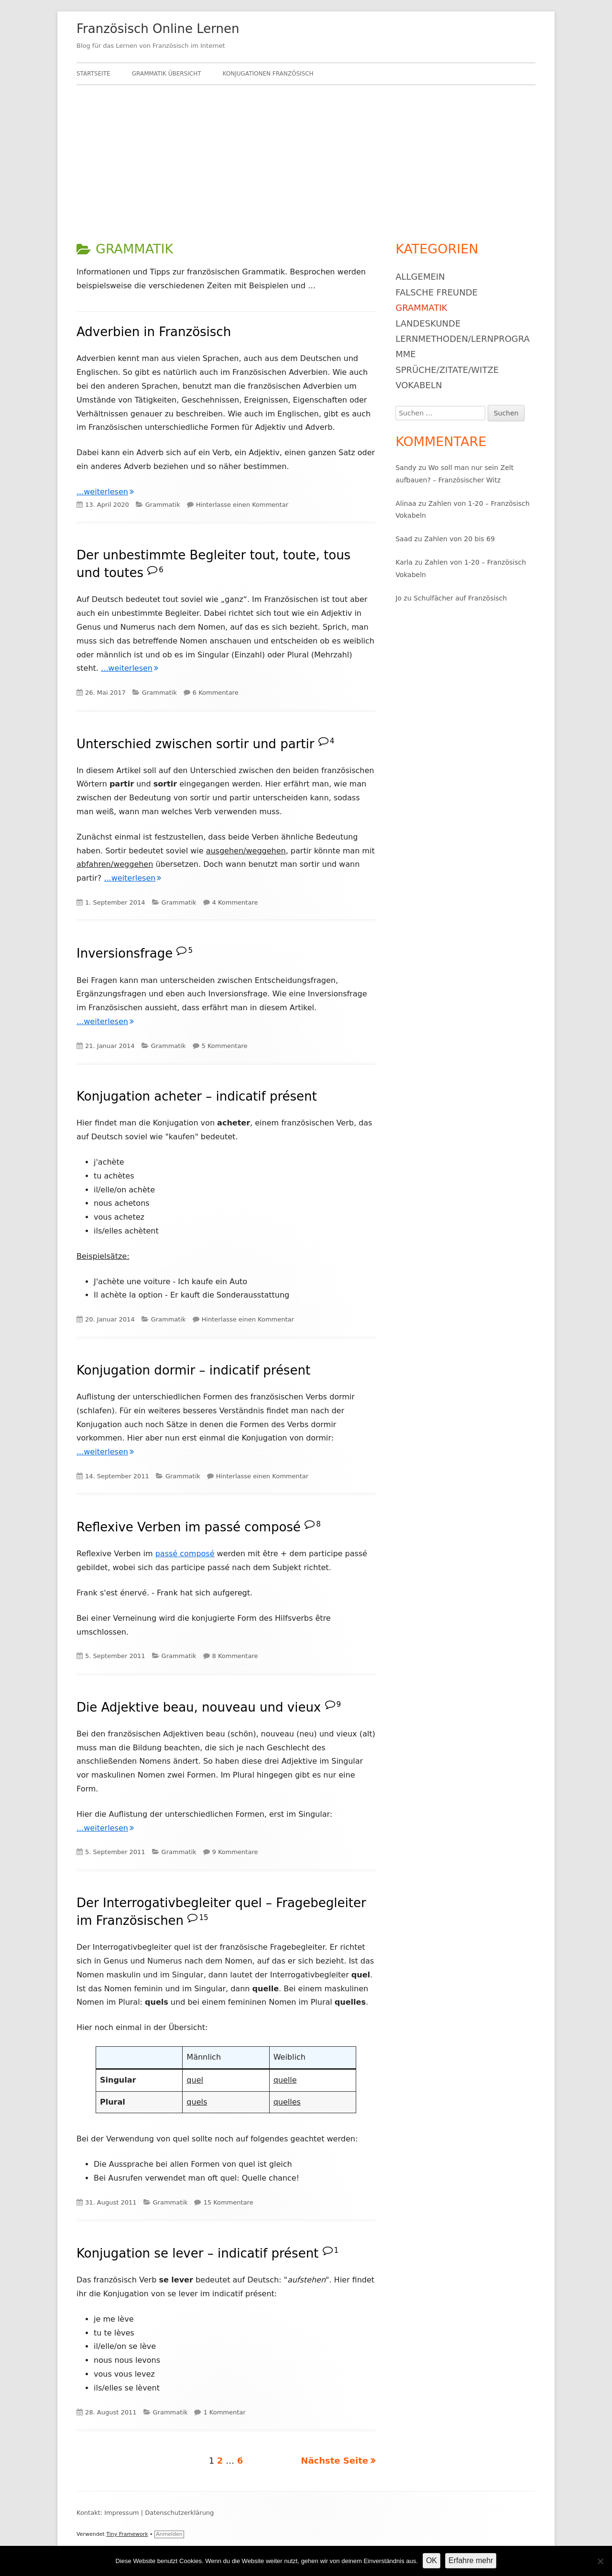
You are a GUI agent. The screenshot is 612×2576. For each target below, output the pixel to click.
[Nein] (600, 2561)
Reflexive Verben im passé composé (188, 1527)
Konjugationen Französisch (268, 73)
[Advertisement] (306, 157)
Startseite (93, 73)
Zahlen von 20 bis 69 (459, 539)
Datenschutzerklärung (179, 2512)
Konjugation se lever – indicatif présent (197, 2253)
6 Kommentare (216, 692)
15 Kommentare (228, 2202)
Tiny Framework (127, 2534)
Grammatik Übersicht (166, 73)
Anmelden (169, 2534)
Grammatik (162, 504)
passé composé (185, 1553)
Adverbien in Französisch (153, 332)
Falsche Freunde (436, 292)
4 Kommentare (235, 902)
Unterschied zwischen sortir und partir (195, 743)
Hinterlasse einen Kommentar (242, 504)
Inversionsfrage (124, 953)
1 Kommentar (224, 2412)
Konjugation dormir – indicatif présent (193, 1370)
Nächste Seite (334, 2461)
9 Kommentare (235, 1852)
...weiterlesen (105, 491)
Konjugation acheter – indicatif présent (196, 1096)
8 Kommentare (235, 1655)
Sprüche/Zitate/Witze (447, 370)
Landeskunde (427, 323)
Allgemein (420, 277)
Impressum (121, 2512)
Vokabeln (418, 385)
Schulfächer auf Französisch (460, 598)
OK (431, 2560)
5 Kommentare (225, 1045)
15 (203, 1917)
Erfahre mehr (470, 2560)
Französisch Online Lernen (157, 29)
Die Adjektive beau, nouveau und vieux (198, 1707)
